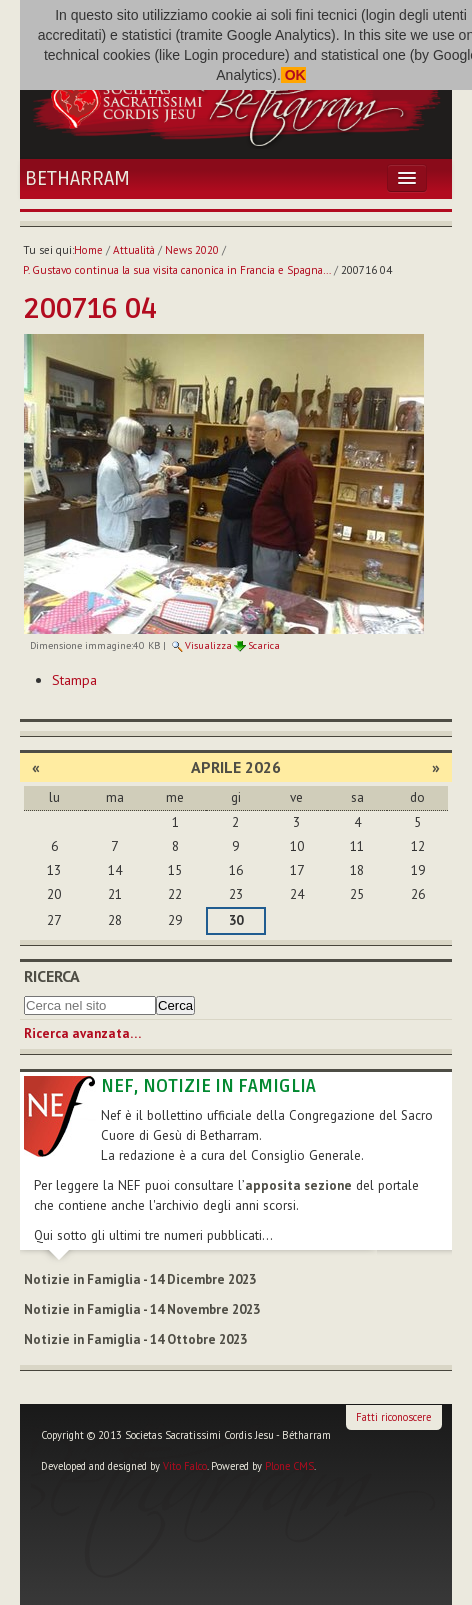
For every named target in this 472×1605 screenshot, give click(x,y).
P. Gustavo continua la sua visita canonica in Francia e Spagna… (177, 270)
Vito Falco (185, 1466)
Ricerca (52, 976)
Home (88, 250)
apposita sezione (298, 1185)
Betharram (77, 179)
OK (293, 75)
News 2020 (192, 250)
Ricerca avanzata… (82, 1033)
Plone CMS (289, 1466)
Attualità (134, 250)
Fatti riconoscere (393, 1417)
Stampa (74, 680)
